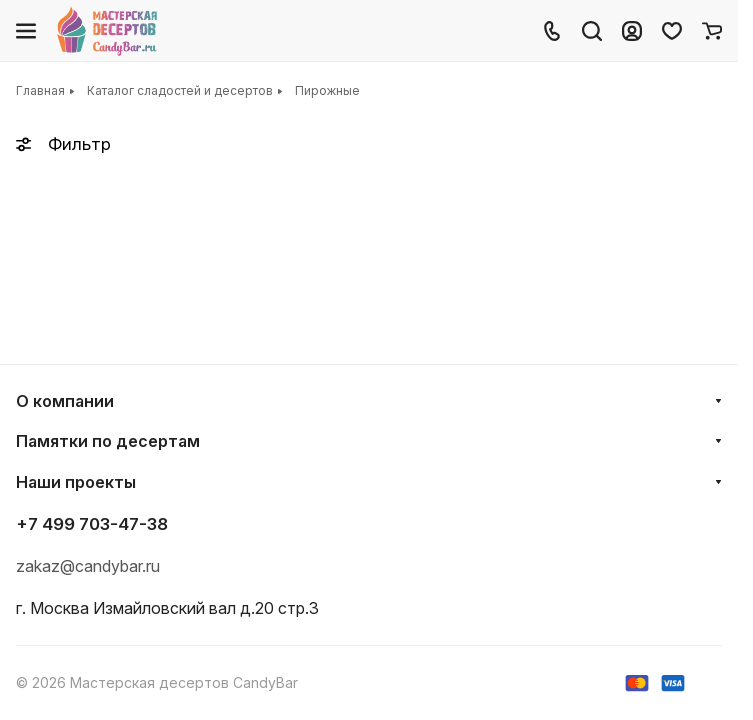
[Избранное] (672, 31)
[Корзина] (712, 31)
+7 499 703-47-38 (92, 524)
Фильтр (63, 144)
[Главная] (108, 31)
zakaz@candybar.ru (88, 566)
